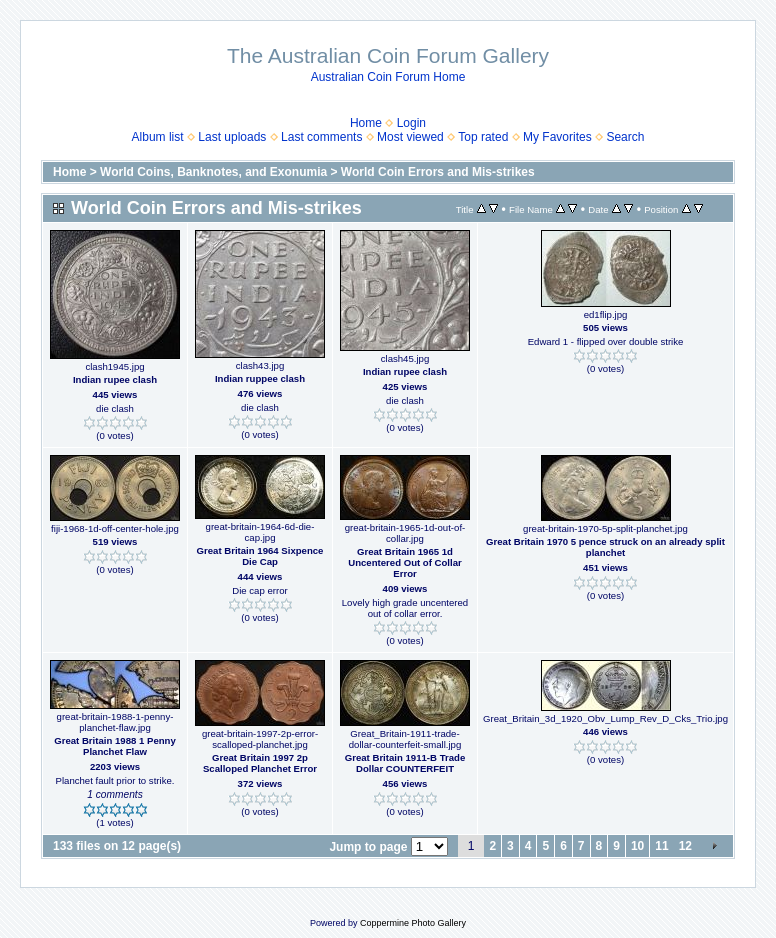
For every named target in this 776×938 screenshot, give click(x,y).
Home (366, 123)
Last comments (321, 137)
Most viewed (410, 137)
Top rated (483, 137)
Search (625, 137)
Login (411, 123)
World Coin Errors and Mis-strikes (438, 172)
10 (637, 846)
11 (661, 846)
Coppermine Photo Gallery (413, 923)
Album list (158, 137)
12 (685, 846)
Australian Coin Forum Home (388, 77)
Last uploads (232, 137)
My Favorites (557, 137)
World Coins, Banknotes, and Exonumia (213, 172)
